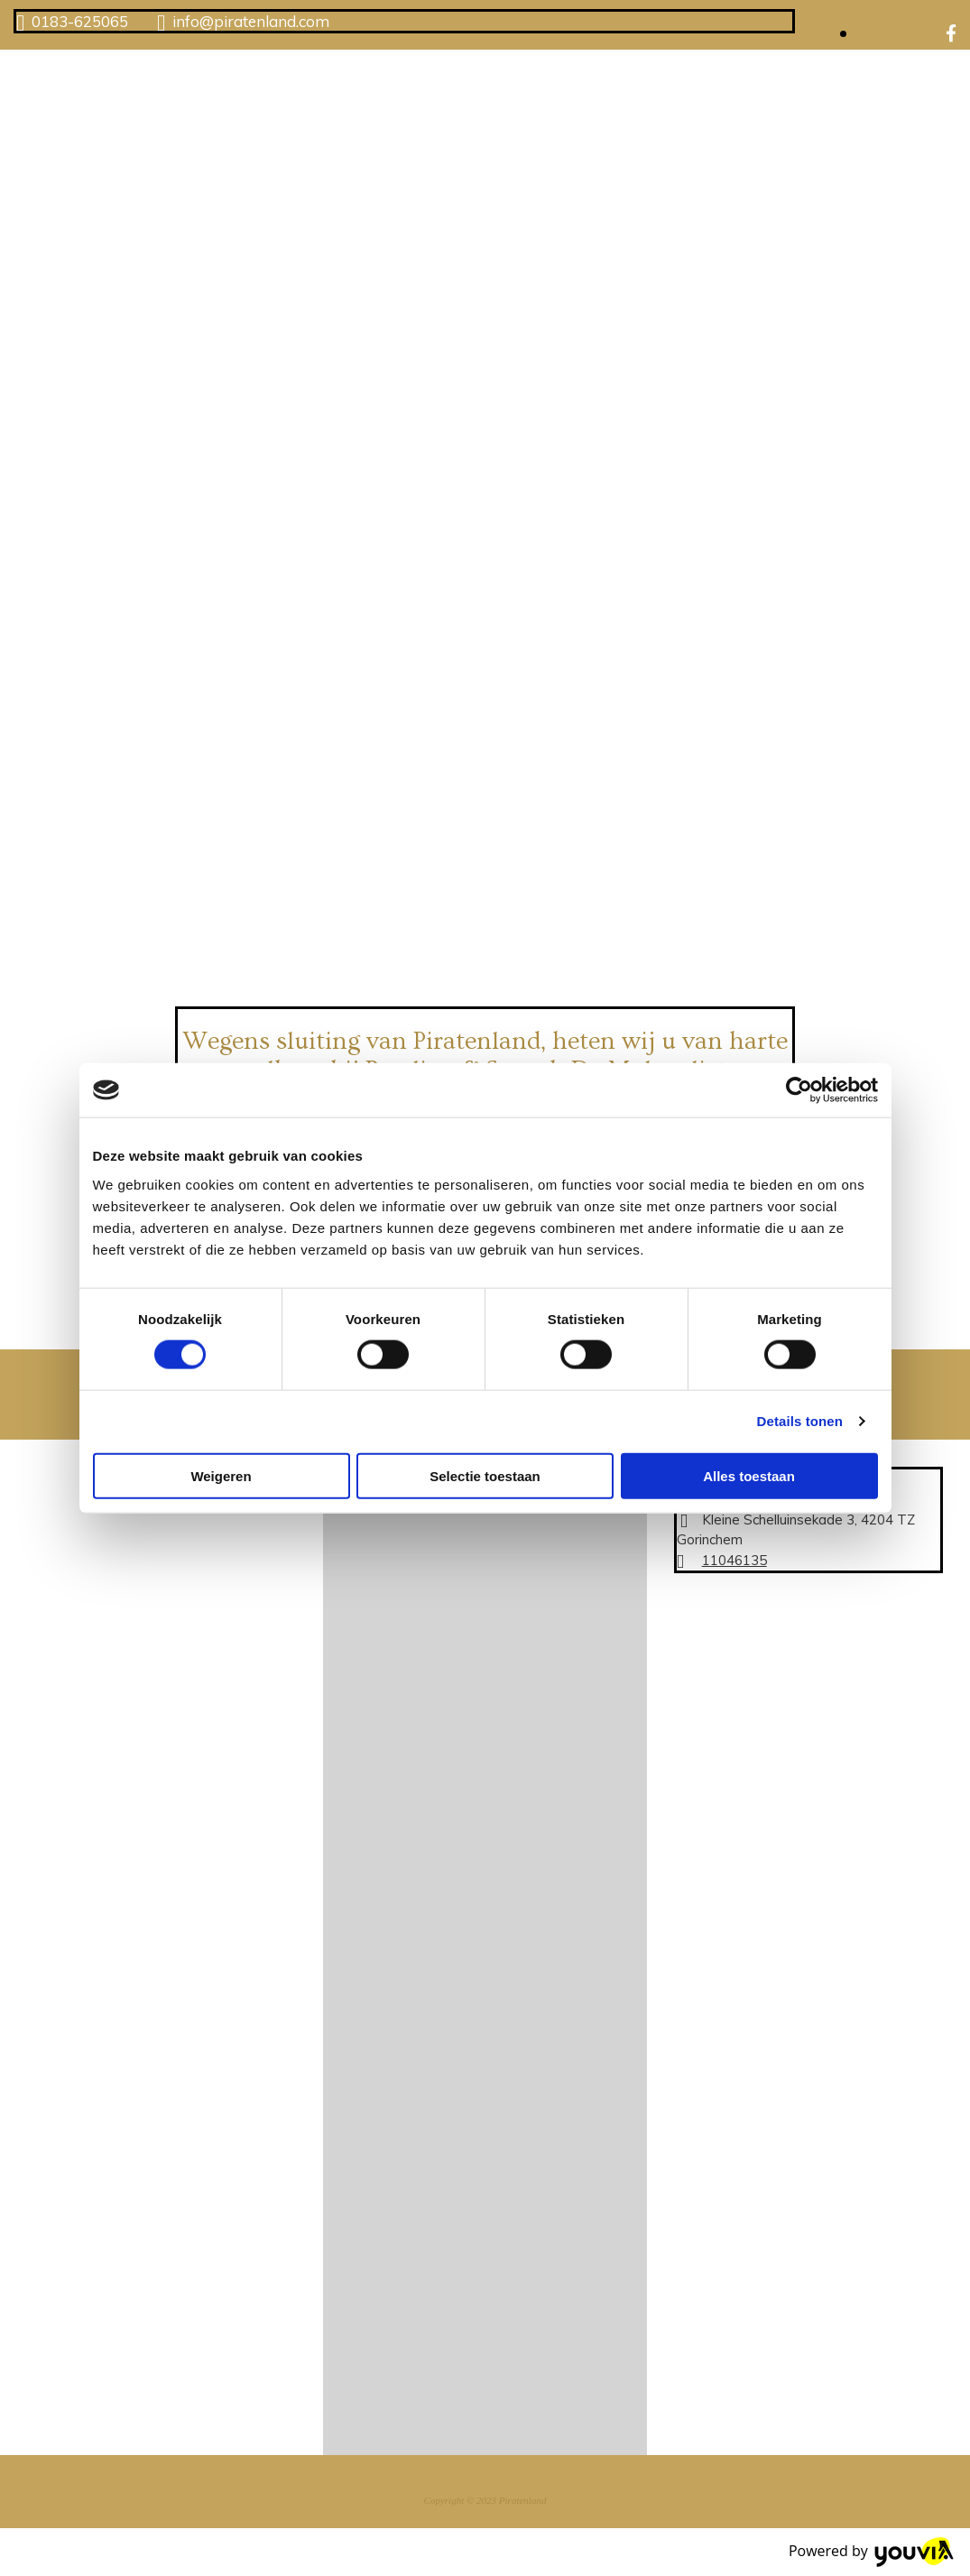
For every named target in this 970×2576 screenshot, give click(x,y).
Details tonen (800, 1421)
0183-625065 (80, 21)
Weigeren (220, 1475)
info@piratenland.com (250, 21)
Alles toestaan (749, 1475)
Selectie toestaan (485, 1475)
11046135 (734, 1560)
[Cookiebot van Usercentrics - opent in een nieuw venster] (799, 1090)
